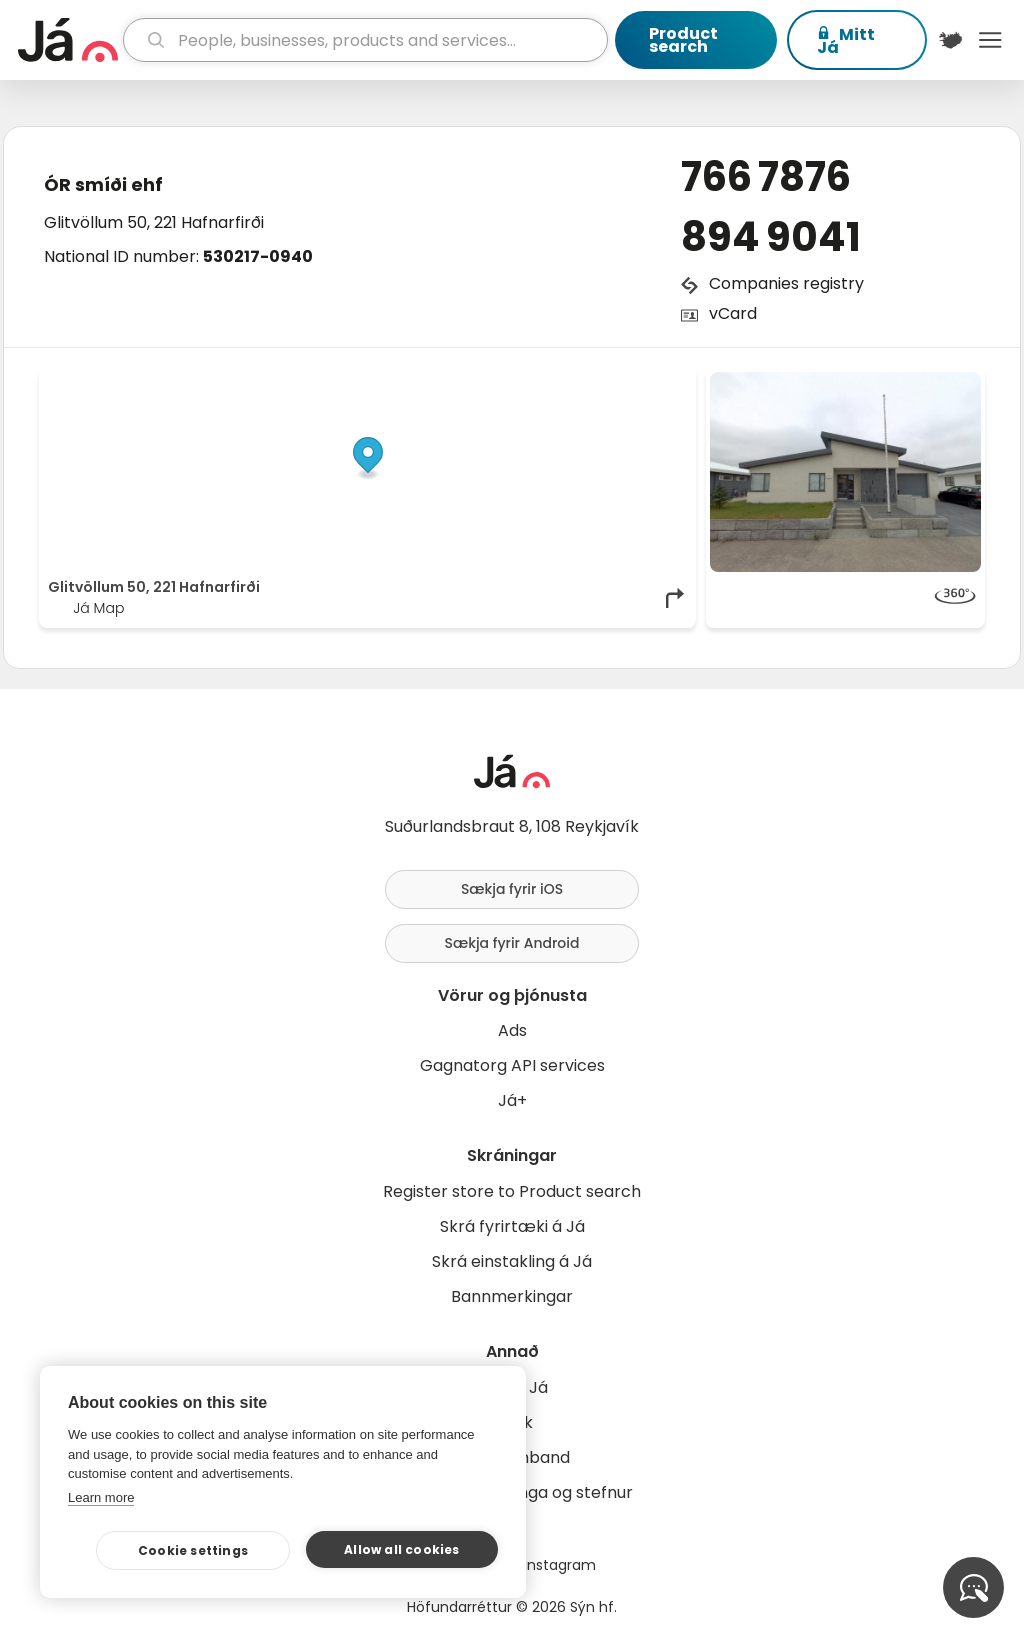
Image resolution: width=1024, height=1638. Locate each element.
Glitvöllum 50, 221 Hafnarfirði (154, 222)
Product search (683, 40)
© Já (481, 382)
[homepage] (68, 40)
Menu (990, 40)
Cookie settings (193, 1550)
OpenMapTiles (649, 382)
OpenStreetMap (552, 382)
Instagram (560, 1565)
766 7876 (766, 177)
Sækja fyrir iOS (512, 889)
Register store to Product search (512, 1191)
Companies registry (786, 283)
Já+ (512, 1100)
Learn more (101, 1497)
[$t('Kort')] (951, 40)
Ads (512, 1030)
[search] (365, 40)
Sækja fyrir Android (512, 943)
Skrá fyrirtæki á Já (512, 1226)
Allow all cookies (401, 1549)
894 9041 (771, 237)
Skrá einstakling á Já (512, 1261)
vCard (733, 313)
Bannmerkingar (512, 1296)
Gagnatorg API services (512, 1065)
